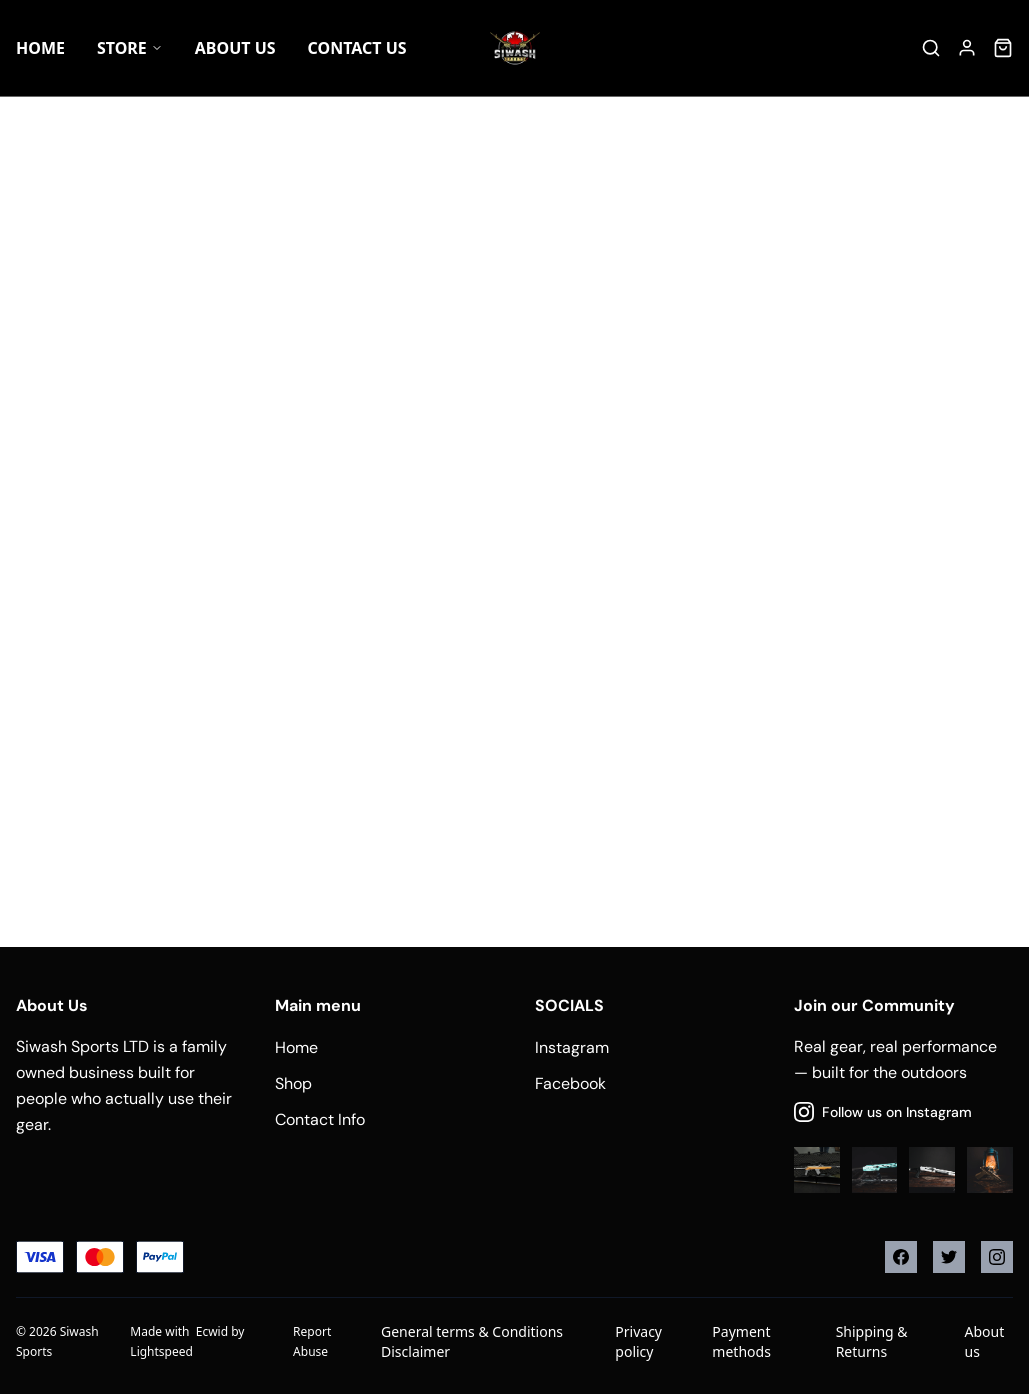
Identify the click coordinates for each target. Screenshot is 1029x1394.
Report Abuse (312, 1341)
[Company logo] (515, 48)
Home (40, 48)
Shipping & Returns (872, 1341)
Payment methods (741, 1341)
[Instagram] (997, 1257)
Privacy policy (638, 1341)
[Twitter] (949, 1257)
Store (130, 48)
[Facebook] (901, 1257)
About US (235, 48)
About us (985, 1341)
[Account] (967, 48)
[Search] (931, 48)
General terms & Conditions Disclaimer (472, 1341)
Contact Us (357, 48)
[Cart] (1003, 48)
